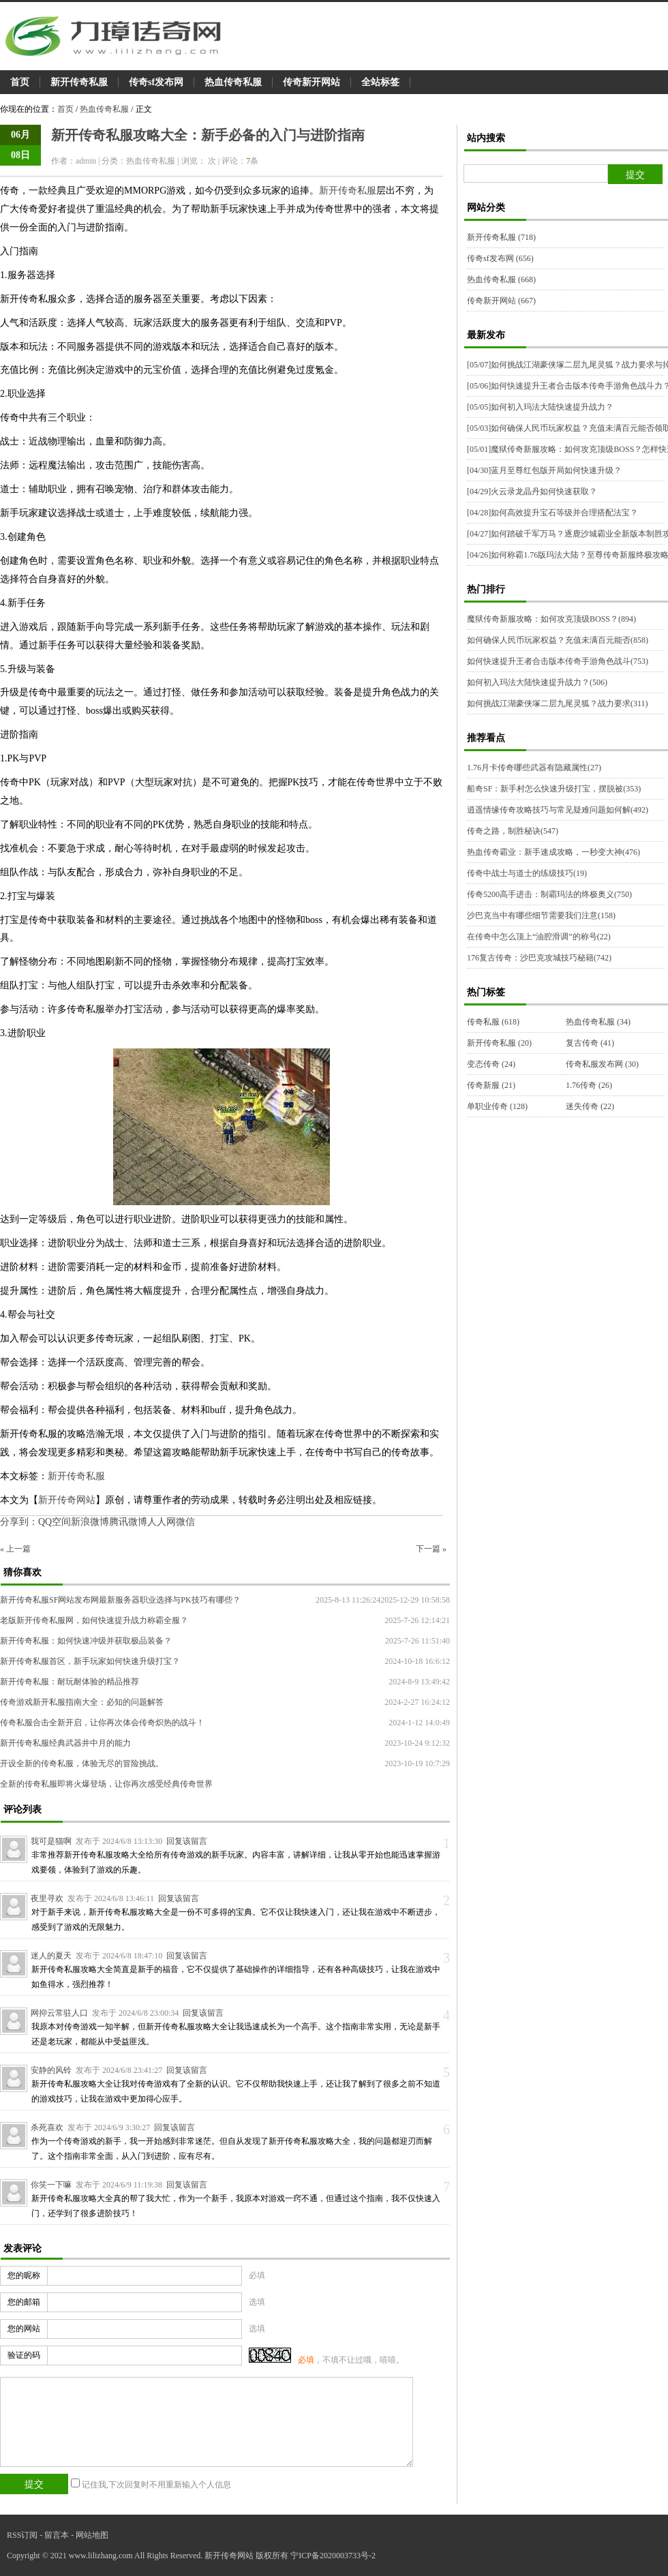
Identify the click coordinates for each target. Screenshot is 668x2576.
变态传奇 (491, 1064)
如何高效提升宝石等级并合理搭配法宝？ (552, 512)
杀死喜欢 (47, 2127)
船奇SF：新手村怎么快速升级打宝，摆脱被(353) (554, 788)
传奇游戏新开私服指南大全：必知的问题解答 (82, 1702)
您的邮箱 (23, 2302)
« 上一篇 (15, 1549)
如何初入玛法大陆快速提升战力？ (540, 407)
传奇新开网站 (311, 82)
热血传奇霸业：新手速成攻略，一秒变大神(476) (553, 852)
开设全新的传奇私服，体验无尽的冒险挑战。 (82, 1763)
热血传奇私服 (233, 82)
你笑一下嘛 (51, 2184)
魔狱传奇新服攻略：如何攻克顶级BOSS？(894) (551, 619)
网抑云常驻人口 (59, 2013)
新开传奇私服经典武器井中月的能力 (65, 1743)
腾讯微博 (128, 1522)
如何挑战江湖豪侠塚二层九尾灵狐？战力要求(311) (557, 703)
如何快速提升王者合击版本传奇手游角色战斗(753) (557, 661)
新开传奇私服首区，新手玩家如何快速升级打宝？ (90, 1661)
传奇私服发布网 (602, 1064)
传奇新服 (491, 1085)
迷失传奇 (590, 1106)
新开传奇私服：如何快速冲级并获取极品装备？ (86, 1641)
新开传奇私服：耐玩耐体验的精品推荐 (69, 1681)
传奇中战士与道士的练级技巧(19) (527, 873)
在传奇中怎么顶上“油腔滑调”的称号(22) (539, 936)
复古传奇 (590, 1043)
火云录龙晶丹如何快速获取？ (532, 491)
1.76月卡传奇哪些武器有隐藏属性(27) (534, 767)
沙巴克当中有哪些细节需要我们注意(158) (541, 915)
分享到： (19, 1522)
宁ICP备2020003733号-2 (333, 2555)
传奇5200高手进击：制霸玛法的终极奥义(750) (549, 894)
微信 (185, 1522)
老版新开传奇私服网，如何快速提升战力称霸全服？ (94, 1620)
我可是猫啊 (51, 1841)
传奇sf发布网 (156, 82)
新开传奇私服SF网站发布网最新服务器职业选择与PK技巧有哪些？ (120, 1600)
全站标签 (380, 82)
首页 (19, 82)
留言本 (56, 2535)
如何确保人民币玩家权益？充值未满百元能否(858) (557, 640)
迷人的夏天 (51, 1955)
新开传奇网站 (66, 1500)
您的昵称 (23, 2275)
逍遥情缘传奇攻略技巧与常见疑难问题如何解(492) (557, 810)
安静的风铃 (51, 2070)
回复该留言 (186, 1841)
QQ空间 (54, 1522)
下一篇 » (431, 1549)
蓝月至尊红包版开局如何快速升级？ (544, 470)
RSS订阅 (22, 2535)
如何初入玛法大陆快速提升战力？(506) (537, 682)
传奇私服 (493, 1022)
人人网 (161, 1522)
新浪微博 (90, 1522)
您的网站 (23, 2328)
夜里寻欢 (47, 1898)
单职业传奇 (497, 1106)
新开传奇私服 (79, 82)
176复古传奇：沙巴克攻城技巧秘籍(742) (539, 958)
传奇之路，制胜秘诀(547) (512, 831)
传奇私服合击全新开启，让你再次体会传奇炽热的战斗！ (102, 1722)
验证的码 (23, 2355)
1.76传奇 (589, 1085)
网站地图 (92, 2535)
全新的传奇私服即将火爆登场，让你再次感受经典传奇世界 (106, 1784)
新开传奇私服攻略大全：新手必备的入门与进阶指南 (208, 134)
